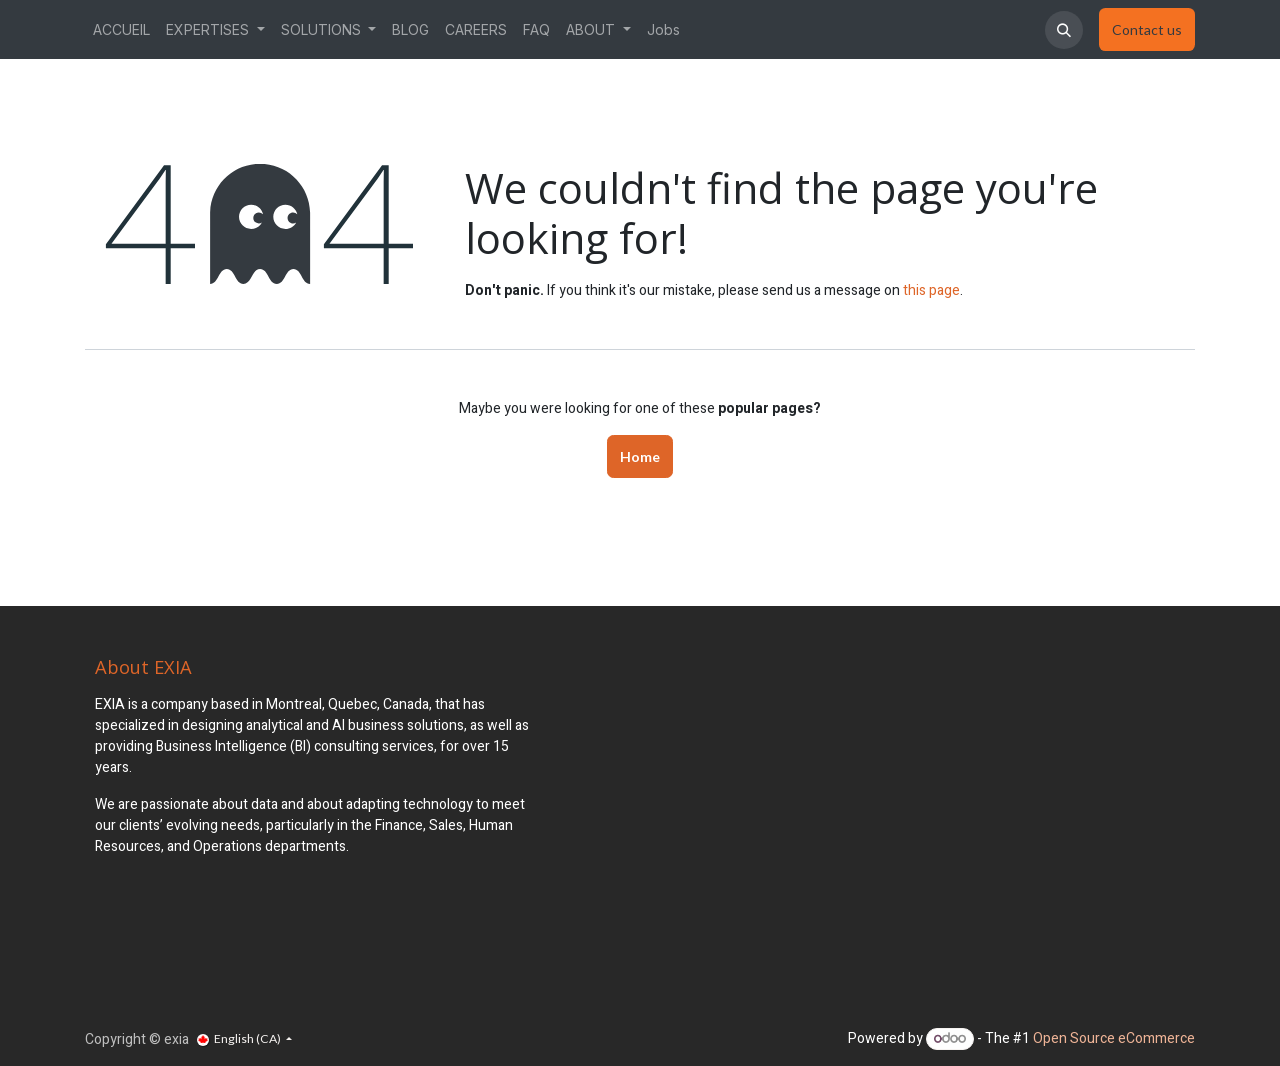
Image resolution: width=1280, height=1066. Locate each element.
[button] (1064, 30)
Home (640, 456)
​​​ (1147, 30)
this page (931, 290)
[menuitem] (121, 29)
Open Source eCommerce (1114, 1038)
